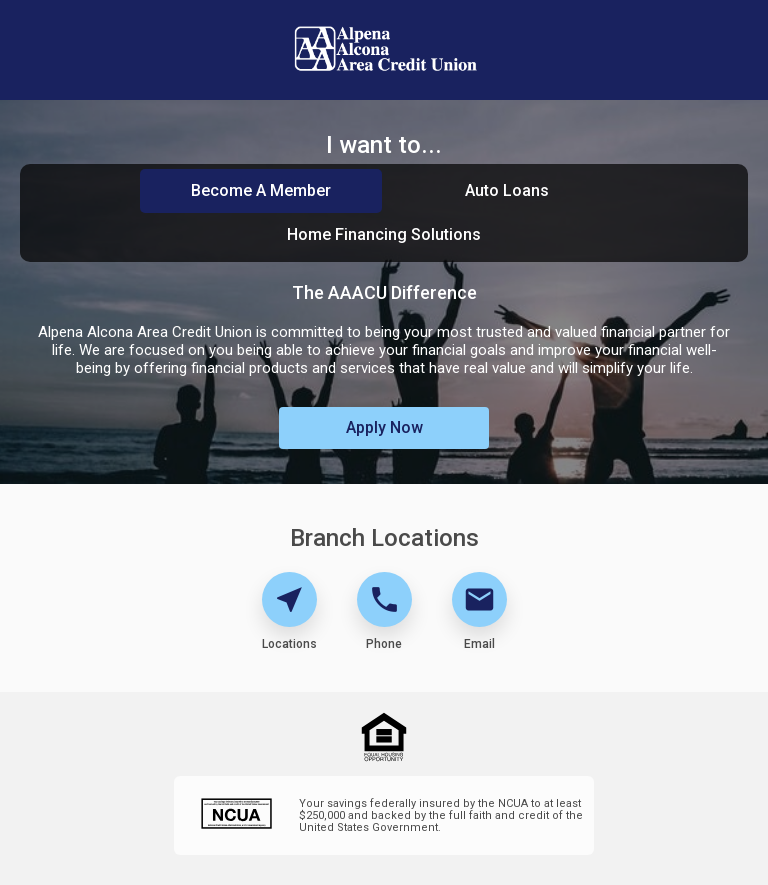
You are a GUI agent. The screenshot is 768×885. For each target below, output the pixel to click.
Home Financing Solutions (384, 234)
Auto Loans (507, 190)
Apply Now (384, 427)
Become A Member (261, 190)
